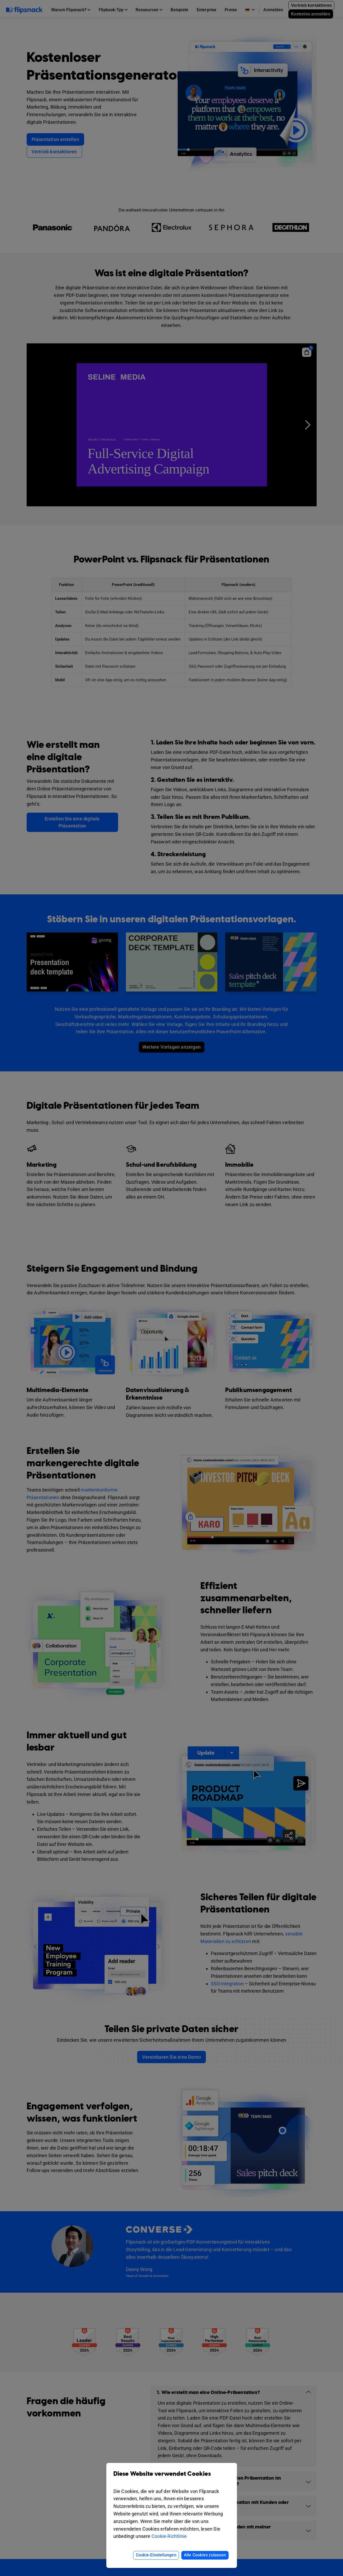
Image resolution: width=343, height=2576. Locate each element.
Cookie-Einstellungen (156, 2554)
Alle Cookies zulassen (205, 2554)
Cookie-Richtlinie (169, 2536)
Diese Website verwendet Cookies (171, 2477)
